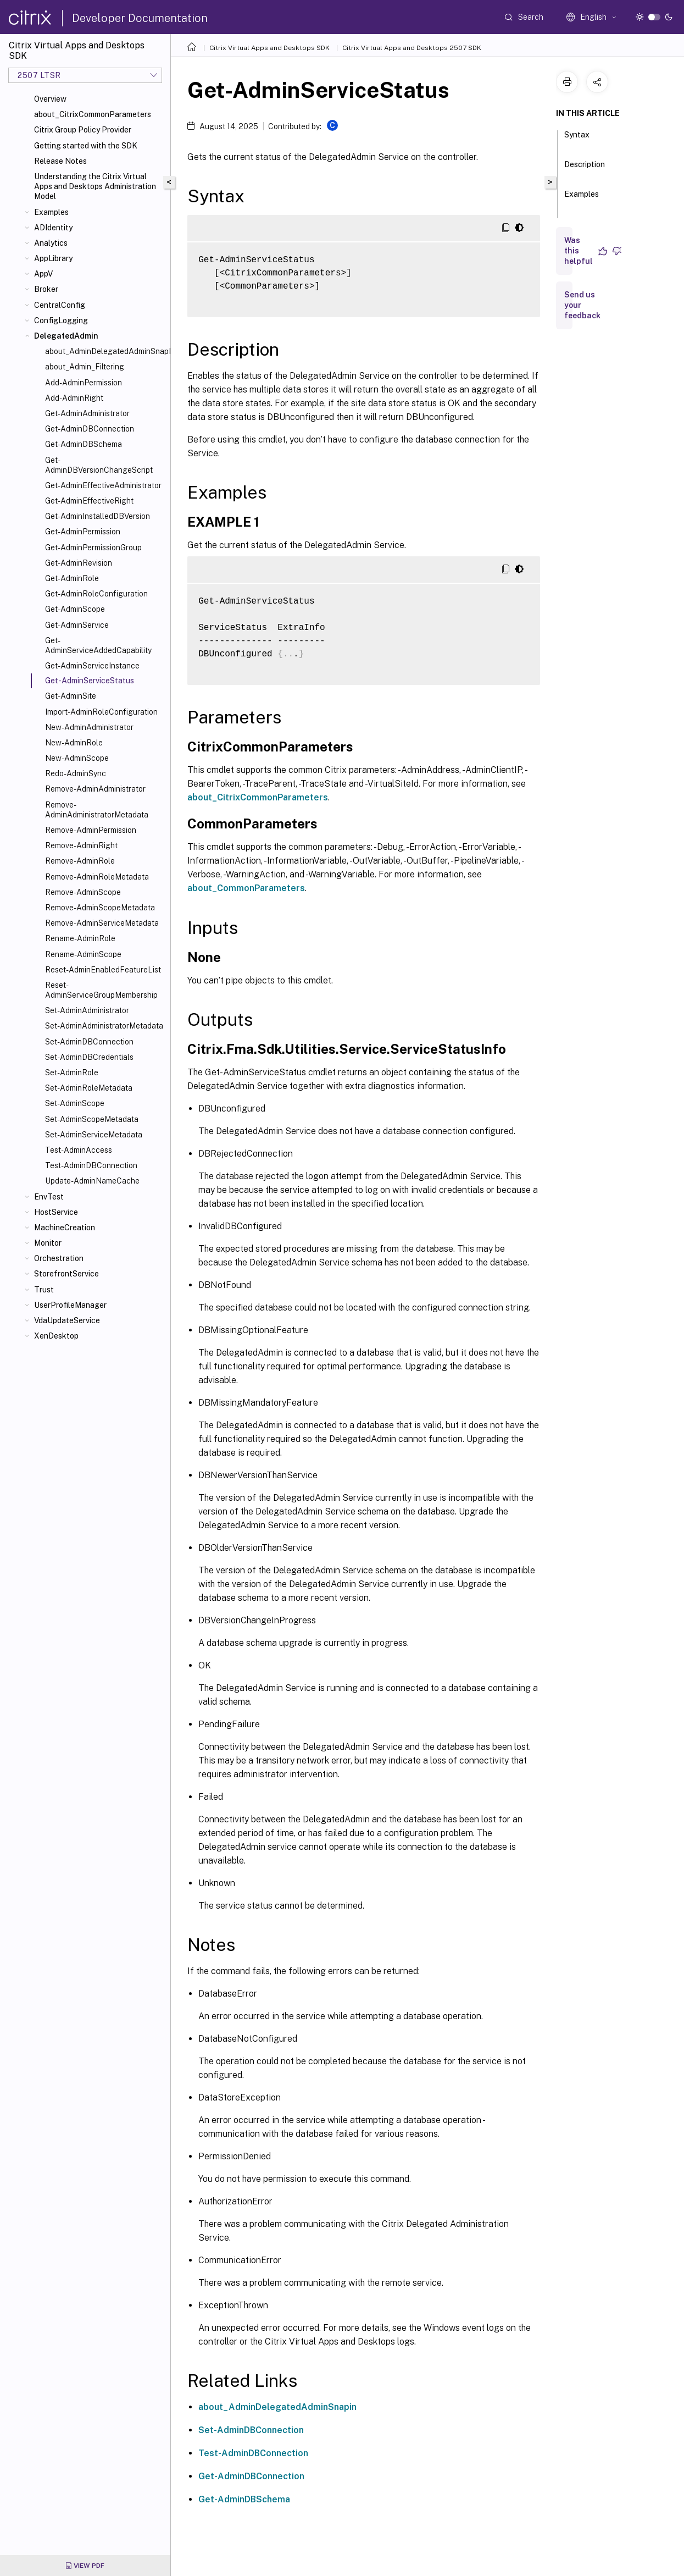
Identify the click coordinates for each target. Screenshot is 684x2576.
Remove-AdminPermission (90, 830)
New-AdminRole (74, 742)
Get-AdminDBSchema (83, 444)
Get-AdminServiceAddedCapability (98, 645)
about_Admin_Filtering (84, 366)
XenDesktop (56, 1335)
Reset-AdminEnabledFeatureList (103, 969)
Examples (51, 212)
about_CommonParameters (246, 888)
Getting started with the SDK (85, 145)
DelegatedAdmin (66, 335)
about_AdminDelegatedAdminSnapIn (105, 351)
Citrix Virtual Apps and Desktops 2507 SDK (411, 48)
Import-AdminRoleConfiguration (101, 711)
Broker (46, 289)
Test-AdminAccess (78, 1150)
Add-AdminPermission (83, 382)
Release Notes (60, 161)
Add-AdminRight (74, 398)
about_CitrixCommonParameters (92, 114)
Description (584, 169)
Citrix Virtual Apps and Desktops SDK (269, 48)
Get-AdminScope (75, 609)
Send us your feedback (582, 305)
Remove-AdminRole (80, 860)
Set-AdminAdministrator (87, 1010)
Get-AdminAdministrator (87, 413)
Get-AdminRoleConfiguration (96, 593)
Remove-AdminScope (83, 892)
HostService (56, 1212)
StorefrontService (66, 1273)
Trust (44, 1289)
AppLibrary (53, 258)
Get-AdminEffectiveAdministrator (103, 485)
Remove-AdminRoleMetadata (97, 876)
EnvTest (49, 1196)
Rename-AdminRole (80, 938)
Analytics (51, 243)
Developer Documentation (140, 18)
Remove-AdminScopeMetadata (100, 907)
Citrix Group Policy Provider (82, 129)
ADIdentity (53, 227)
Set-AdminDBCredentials (89, 1057)
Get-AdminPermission (82, 531)
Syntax (577, 139)
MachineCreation (64, 1227)
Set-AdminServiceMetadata (93, 1134)
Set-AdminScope (74, 1103)
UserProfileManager (70, 1305)
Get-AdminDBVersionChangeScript (99, 465)
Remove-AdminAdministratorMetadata (96, 809)
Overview (50, 99)
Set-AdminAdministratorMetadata (104, 1025)
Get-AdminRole (72, 578)
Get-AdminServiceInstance (92, 665)
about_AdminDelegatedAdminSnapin (277, 2407)
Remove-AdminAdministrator (95, 788)
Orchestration (59, 1258)
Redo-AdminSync (75, 773)
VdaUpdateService (67, 1320)
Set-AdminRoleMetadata (88, 1088)
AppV (43, 273)
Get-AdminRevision (78, 563)
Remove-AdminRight (81, 845)
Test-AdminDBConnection (91, 1165)
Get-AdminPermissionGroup (93, 547)
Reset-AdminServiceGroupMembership (101, 990)
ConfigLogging (61, 320)
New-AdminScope (77, 758)
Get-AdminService (77, 625)
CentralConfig (59, 305)
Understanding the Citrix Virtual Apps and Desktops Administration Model (95, 186)
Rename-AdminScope (83, 954)
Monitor (48, 1243)
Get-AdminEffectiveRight (89, 500)
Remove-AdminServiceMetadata (102, 923)
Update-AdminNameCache (92, 1180)
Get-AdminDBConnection (89, 428)
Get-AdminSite (70, 696)
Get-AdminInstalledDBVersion (97, 516)
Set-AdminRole (71, 1072)
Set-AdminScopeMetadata (91, 1119)
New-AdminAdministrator (89, 727)
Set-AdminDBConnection (89, 1041)
